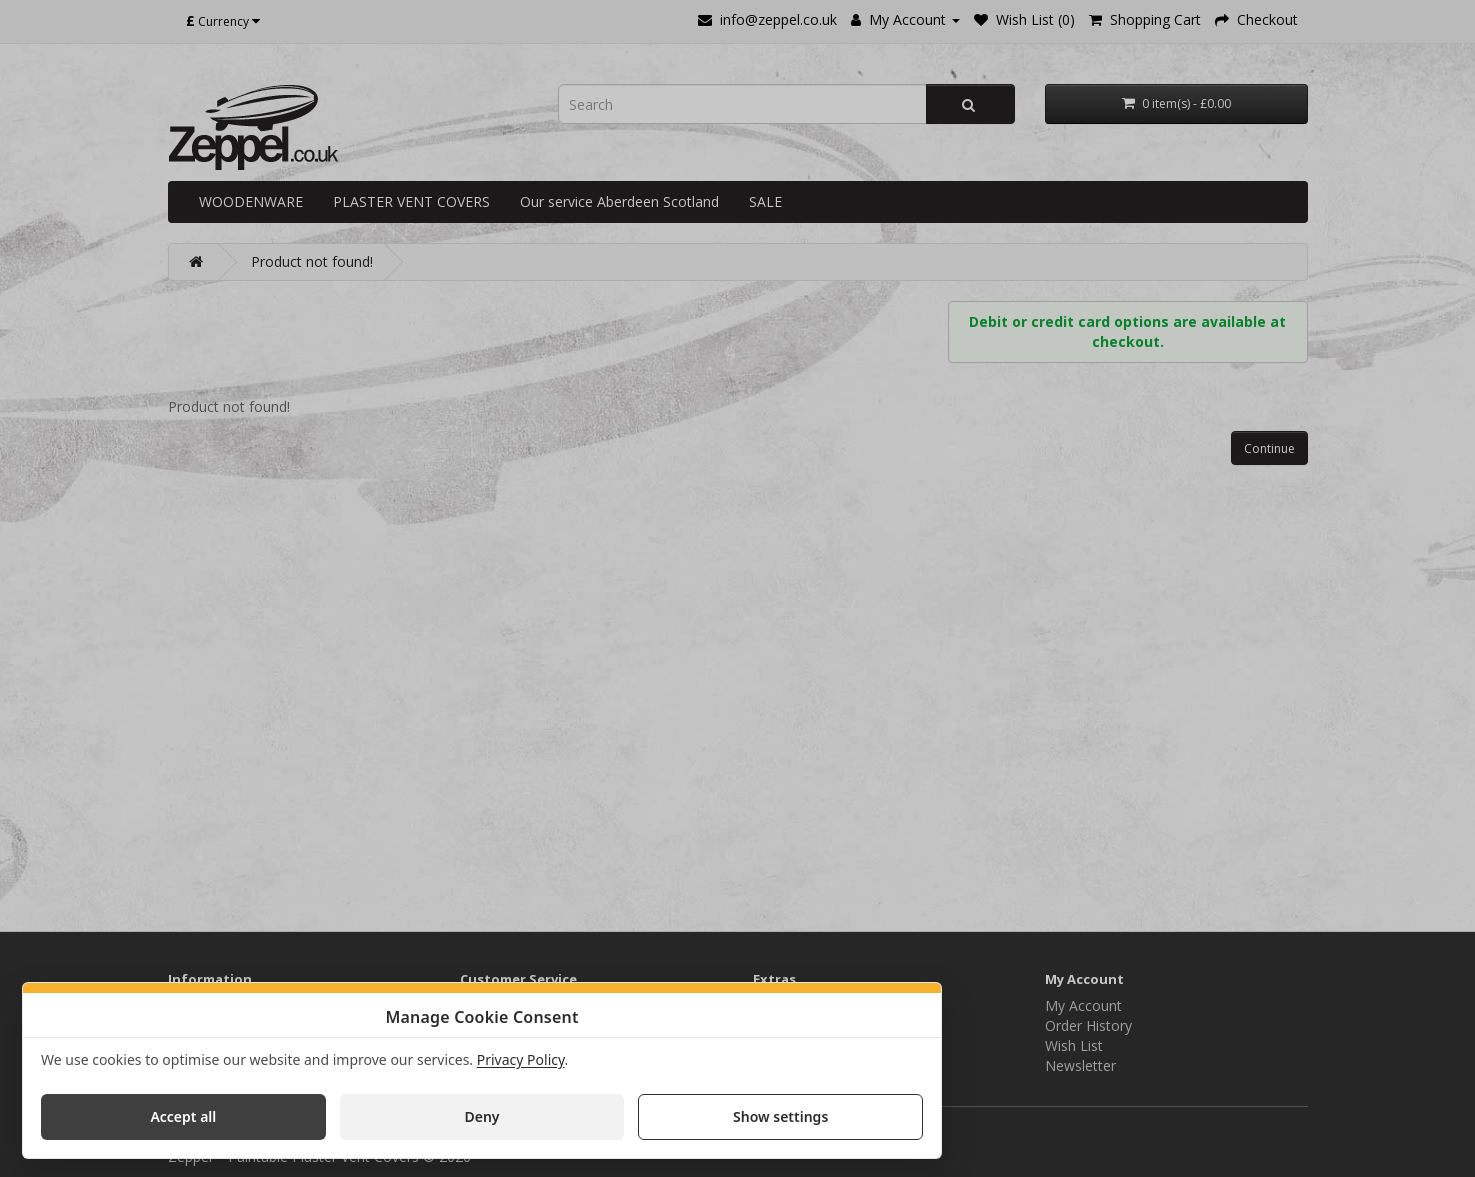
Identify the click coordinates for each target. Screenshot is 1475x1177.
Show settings (780, 1116)
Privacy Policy (521, 1059)
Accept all (183, 1116)
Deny (481, 1116)
